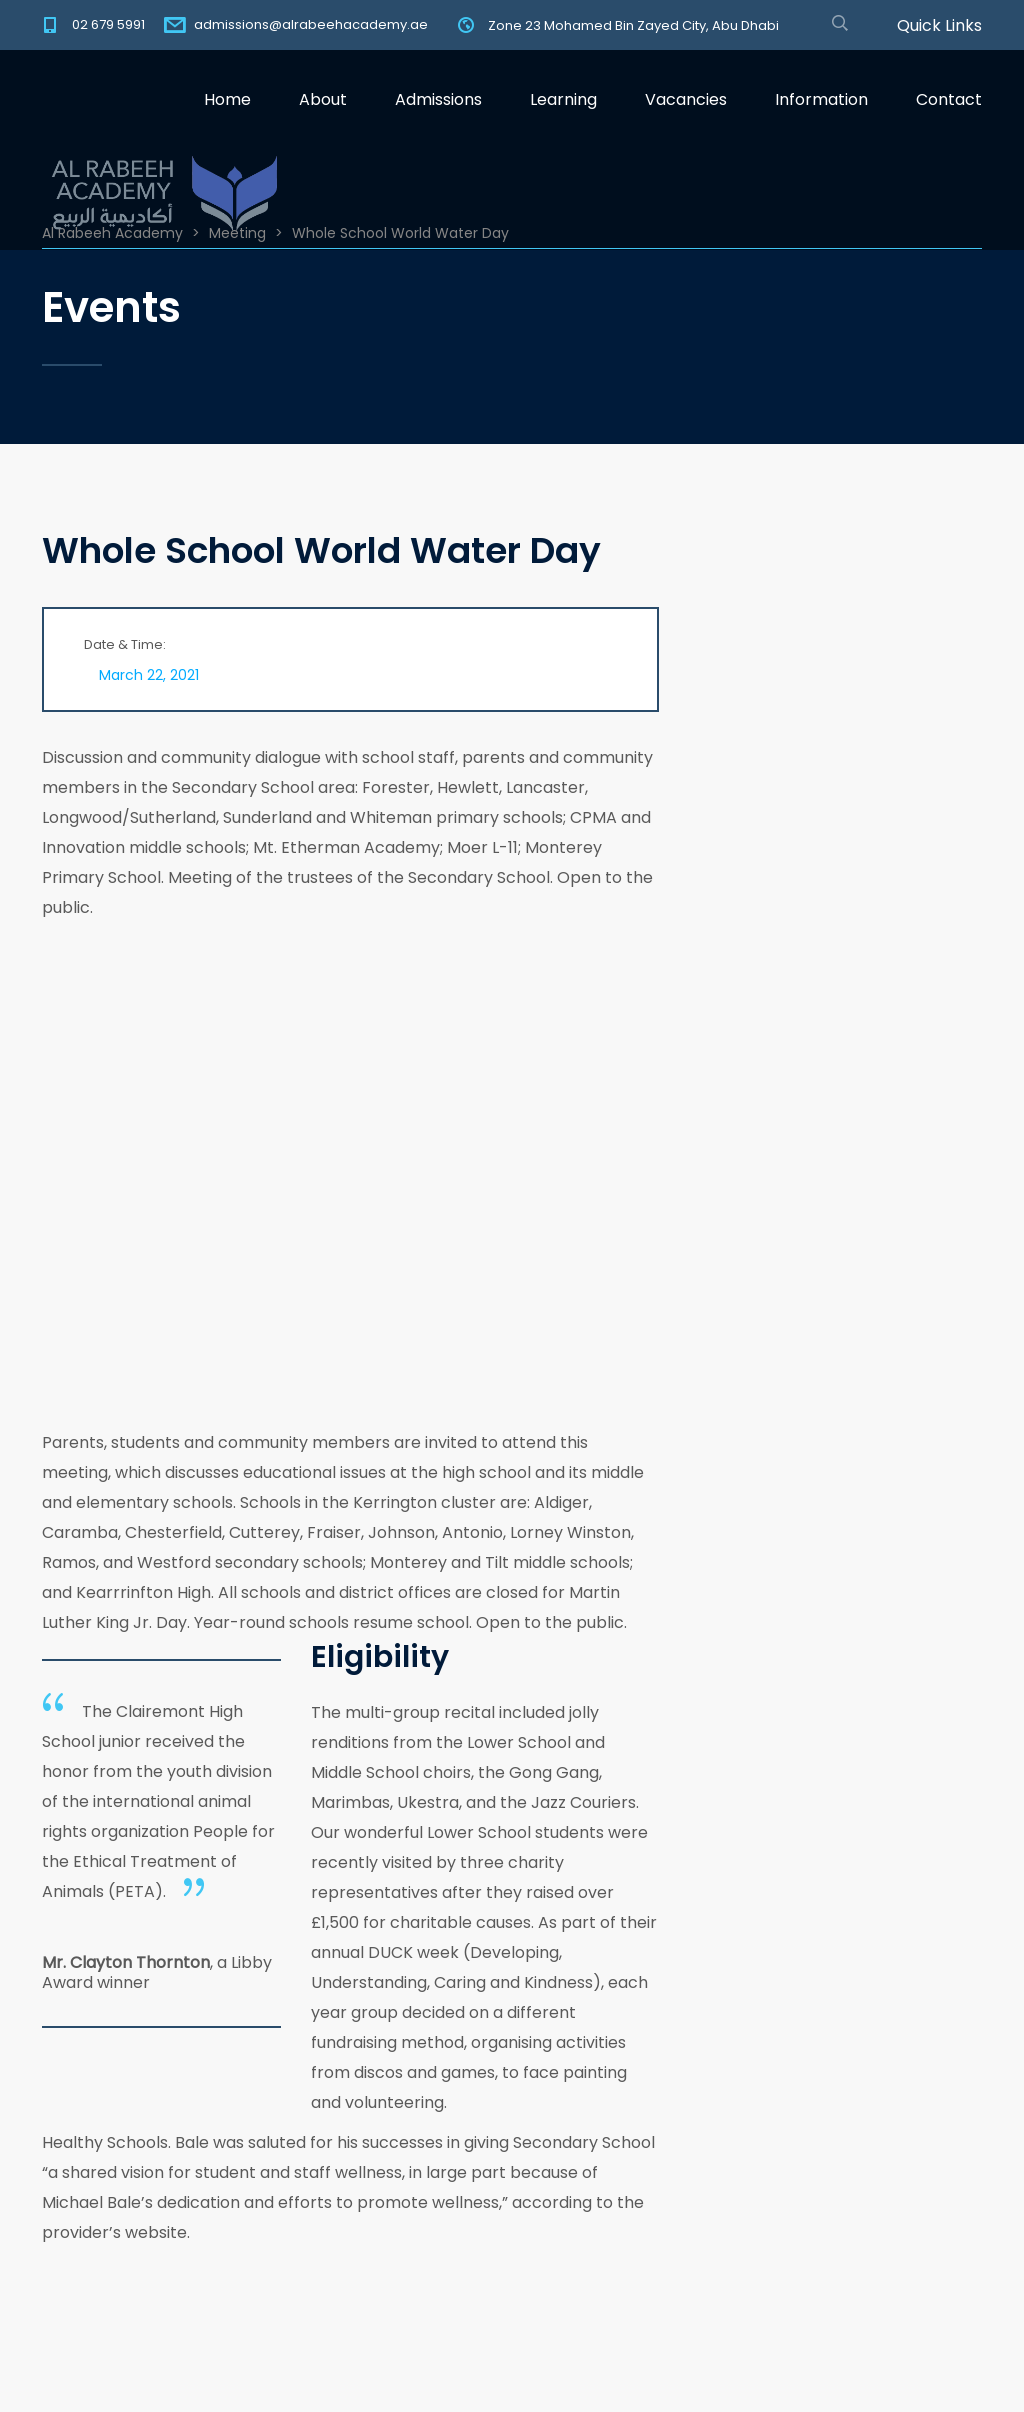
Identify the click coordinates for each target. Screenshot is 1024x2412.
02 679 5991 (108, 24)
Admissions (438, 99)
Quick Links (939, 26)
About (323, 99)
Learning (563, 99)
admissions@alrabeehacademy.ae (311, 24)
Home (227, 99)
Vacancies (686, 99)
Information (821, 99)
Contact (949, 99)
